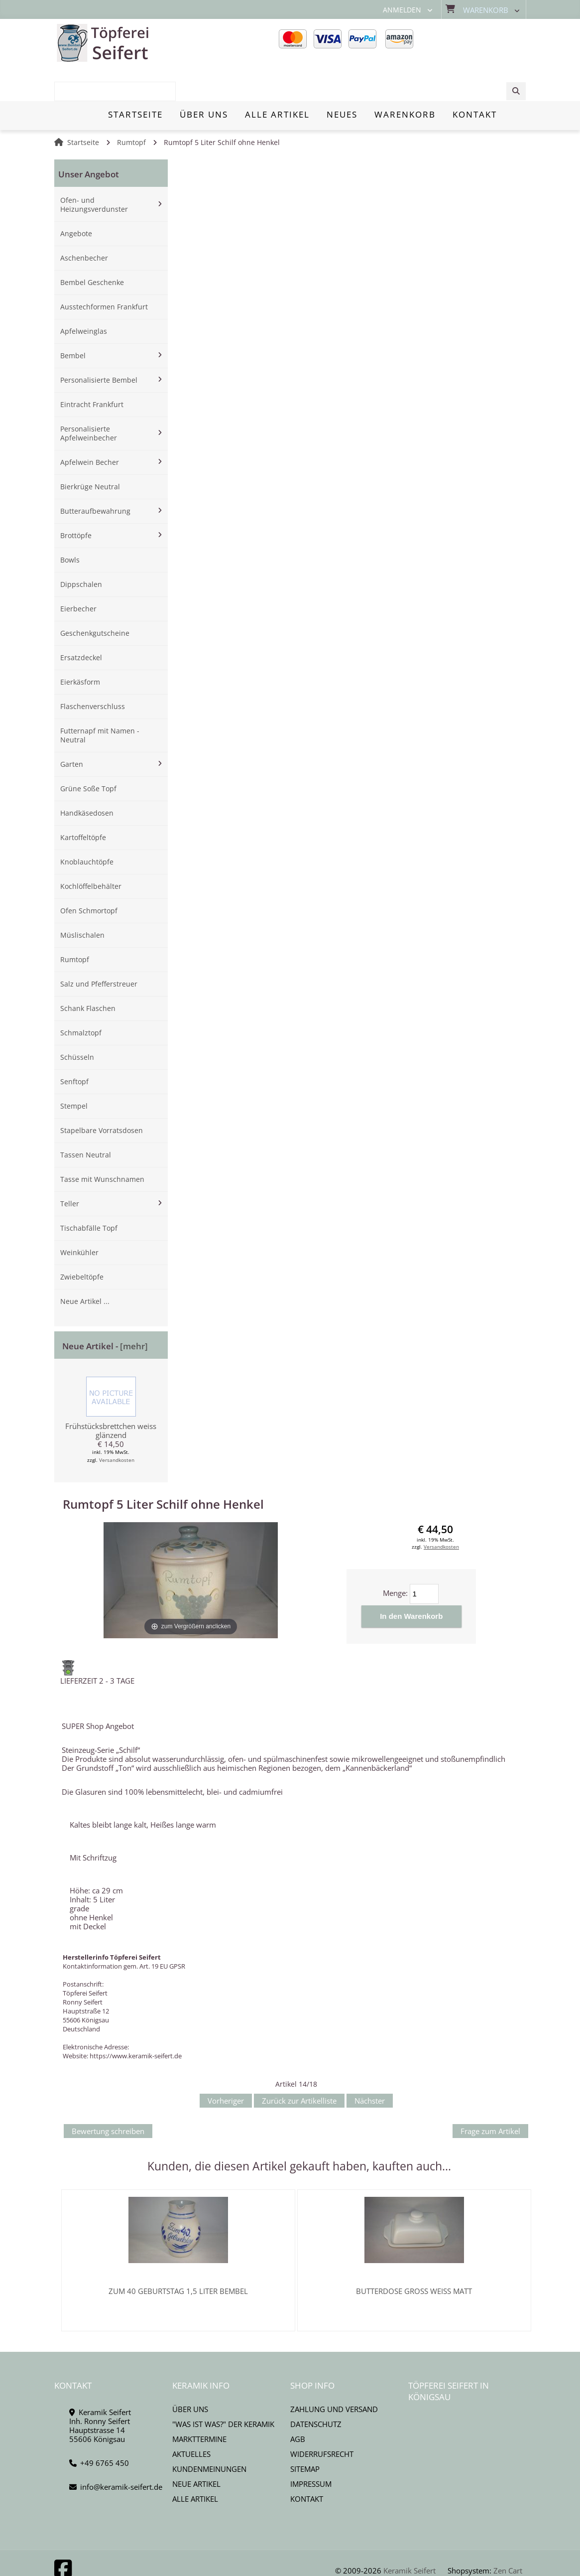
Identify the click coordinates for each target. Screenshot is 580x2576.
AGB (297, 2404)
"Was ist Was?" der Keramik (223, 2389)
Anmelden (402, 9)
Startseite (83, 108)
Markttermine (199, 2404)
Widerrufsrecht (321, 2419)
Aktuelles (191, 2419)
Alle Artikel (195, 2464)
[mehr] (134, 1311)
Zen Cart (507, 2536)
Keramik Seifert (409, 2536)
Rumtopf (131, 108)
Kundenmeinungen (209, 2434)
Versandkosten (116, 1425)
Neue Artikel (196, 2449)
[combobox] (475, 43)
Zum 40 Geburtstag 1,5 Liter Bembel (178, 2256)
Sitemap (305, 2434)
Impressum (311, 2449)
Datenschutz (316, 2389)
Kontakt (306, 2464)
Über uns (190, 2374)
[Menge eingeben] (424, 1560)
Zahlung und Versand (334, 2374)
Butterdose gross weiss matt (414, 2256)
